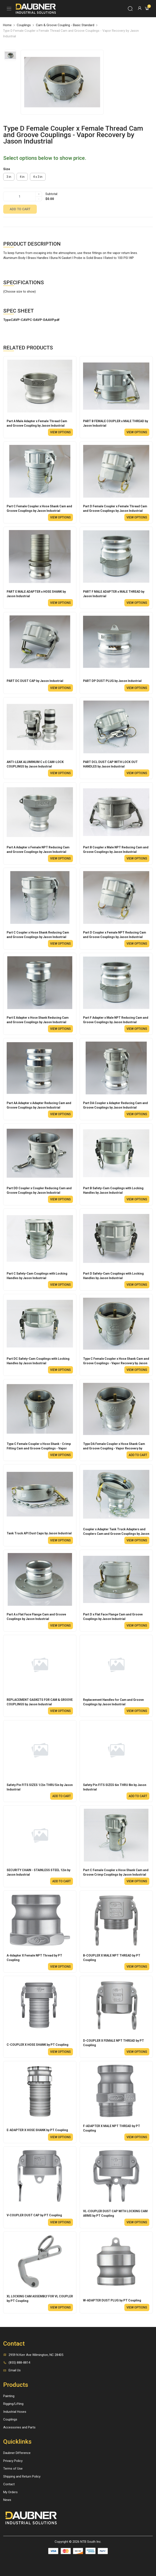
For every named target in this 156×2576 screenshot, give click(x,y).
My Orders (10, 2492)
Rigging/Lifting (13, 2404)
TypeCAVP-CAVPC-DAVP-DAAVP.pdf (31, 320)
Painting (8, 2396)
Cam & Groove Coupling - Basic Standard (65, 25)
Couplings (24, 25)
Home (7, 25)
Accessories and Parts (19, 2427)
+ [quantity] (39, 194)
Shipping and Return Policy (21, 2476)
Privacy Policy (13, 2461)
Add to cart (20, 209)
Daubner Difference (17, 2453)
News (7, 2500)
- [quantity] (38, 199)
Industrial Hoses (14, 2412)
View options (60, 432)
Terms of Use (13, 2468)
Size (6, 169)
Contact (9, 2484)
